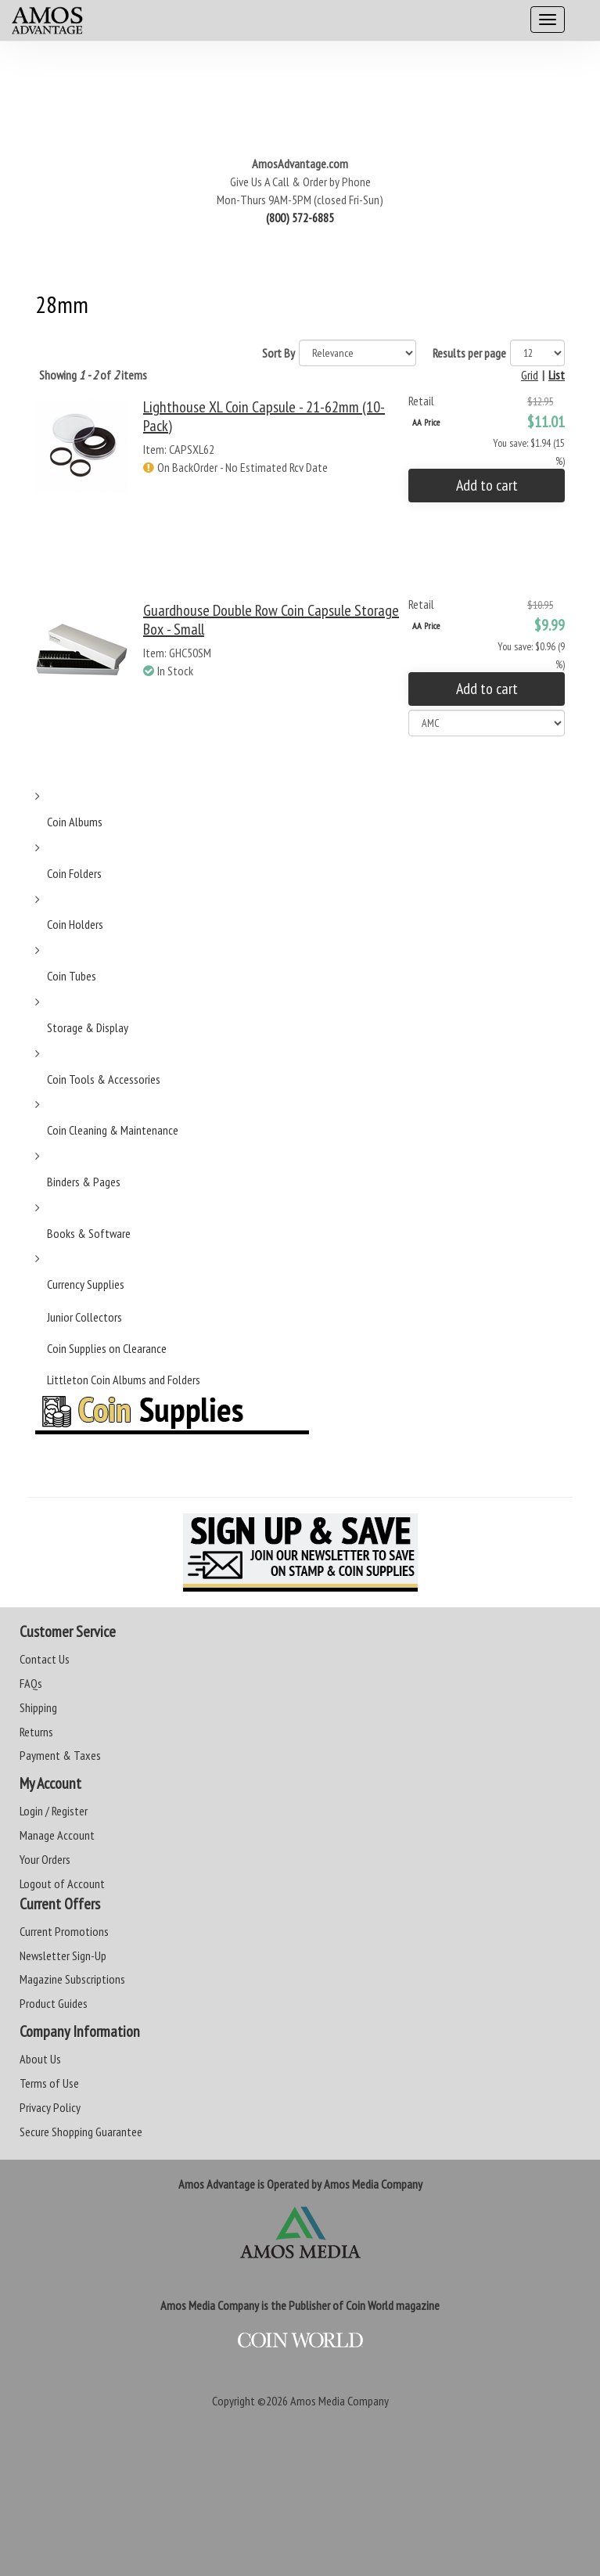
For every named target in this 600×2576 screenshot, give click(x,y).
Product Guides (54, 2003)
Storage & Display (87, 1027)
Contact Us (45, 1659)
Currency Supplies (85, 1284)
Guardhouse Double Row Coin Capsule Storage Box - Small (271, 619)
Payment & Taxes (60, 1755)
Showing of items (93, 375)
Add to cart (487, 485)
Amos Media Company (339, 2401)
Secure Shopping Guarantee (81, 2131)
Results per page (469, 353)
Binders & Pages (83, 1181)
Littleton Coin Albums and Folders (123, 1379)
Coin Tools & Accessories (103, 1079)
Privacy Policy (50, 2107)
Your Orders (45, 1859)
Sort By (278, 353)
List (556, 375)
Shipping (38, 1707)
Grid (529, 375)
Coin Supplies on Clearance (107, 1348)
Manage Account (57, 1835)
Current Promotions (64, 1931)
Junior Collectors (84, 1317)
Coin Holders (75, 924)
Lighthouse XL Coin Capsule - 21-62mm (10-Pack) (264, 416)
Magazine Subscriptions (72, 1979)
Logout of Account (62, 1883)
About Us (40, 2059)
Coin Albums (74, 821)
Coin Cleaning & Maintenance (112, 1130)
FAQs (31, 1683)
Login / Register (54, 1811)
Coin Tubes (71, 976)
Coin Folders (74, 873)
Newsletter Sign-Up (63, 1955)
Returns (36, 1732)
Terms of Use (49, 2083)
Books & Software (89, 1233)
